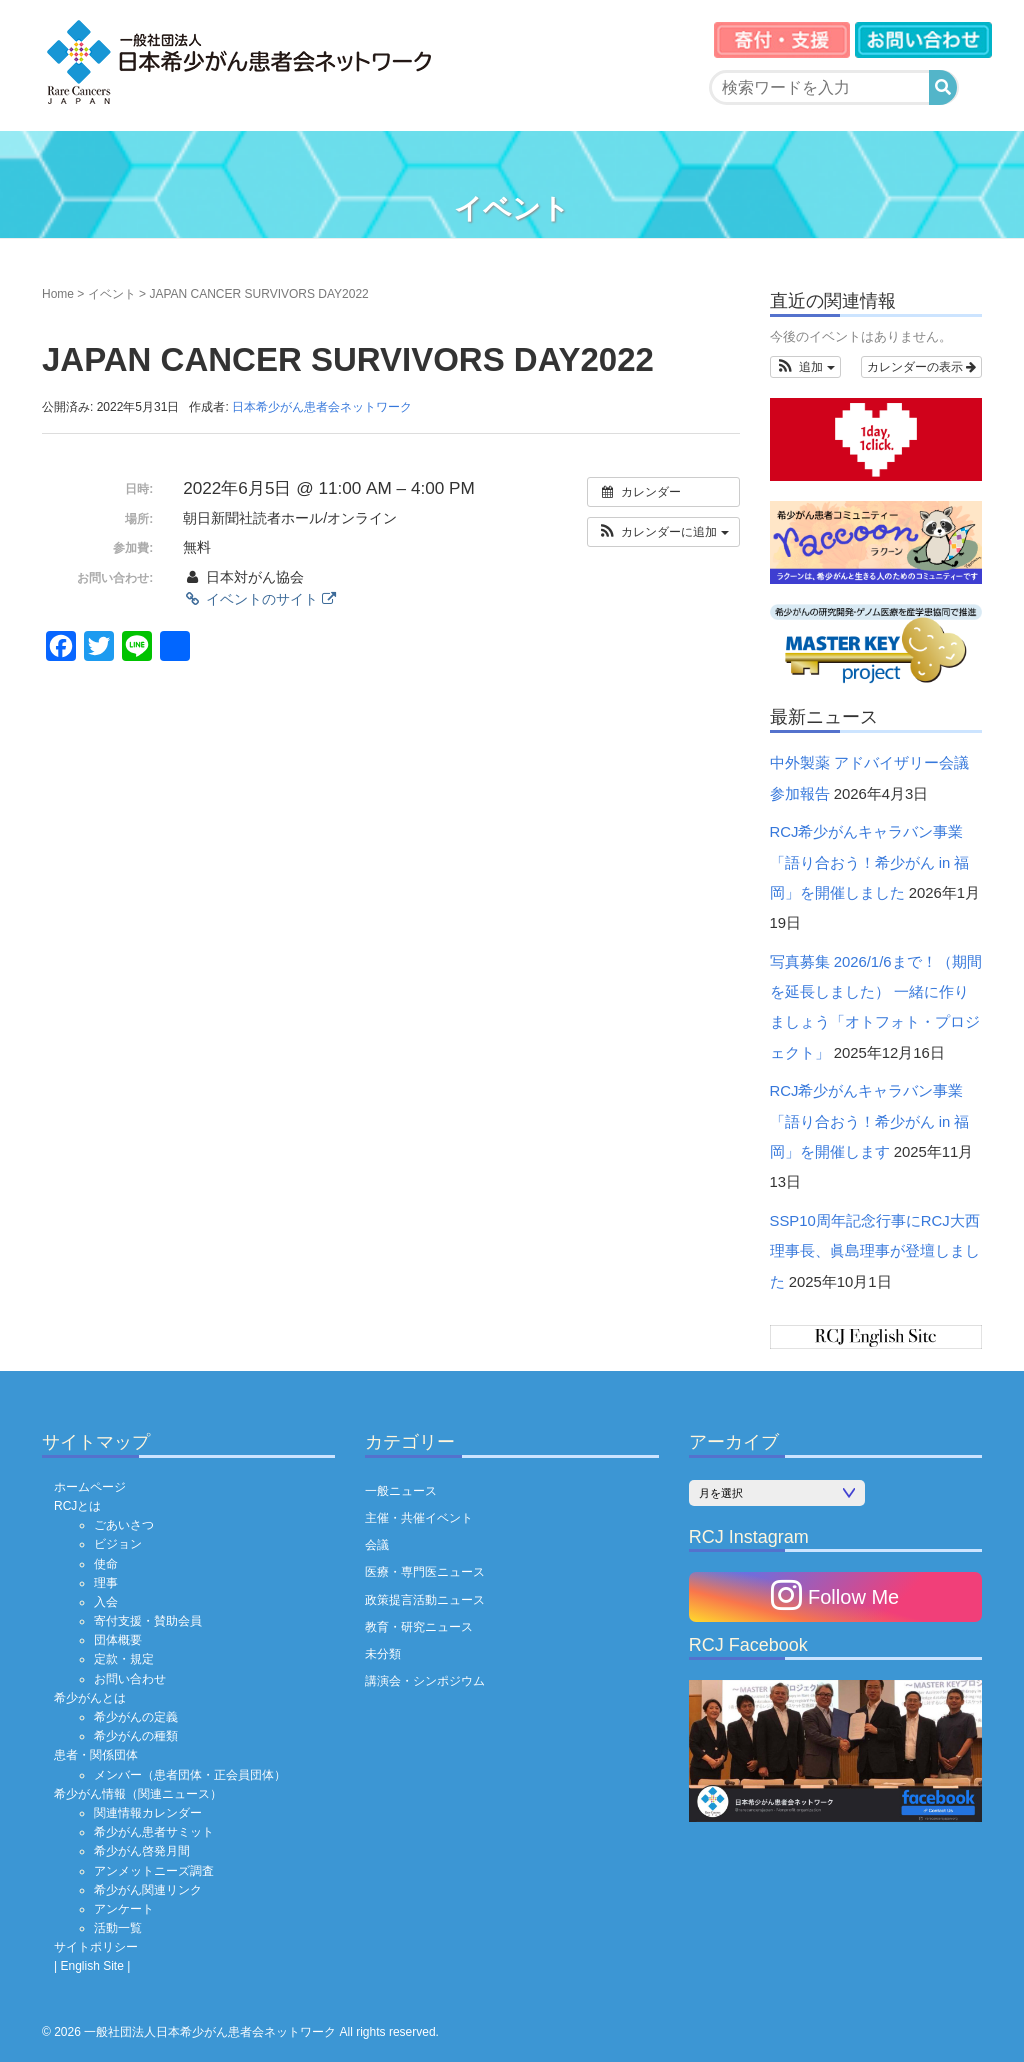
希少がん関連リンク (148, 1890)
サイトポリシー (96, 1947)
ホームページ (90, 1487)
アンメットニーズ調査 (154, 1871)
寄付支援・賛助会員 (148, 1621)
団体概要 (118, 1640)
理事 (106, 1583)
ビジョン (118, 1544)
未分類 (383, 1654)
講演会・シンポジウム (425, 1681)
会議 (377, 1545)
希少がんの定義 (136, 1717)
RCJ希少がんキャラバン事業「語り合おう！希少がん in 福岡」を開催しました (870, 862)
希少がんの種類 (136, 1736)
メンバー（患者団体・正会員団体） (190, 1775)
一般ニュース (401, 1491)
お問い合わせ (130, 1679)
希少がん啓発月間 (142, 1851)
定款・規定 (124, 1659)
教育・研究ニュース (419, 1627)
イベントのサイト (259, 599)
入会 (106, 1602)
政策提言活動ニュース (425, 1600)
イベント (112, 294)
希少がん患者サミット (154, 1832)
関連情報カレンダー (148, 1813)
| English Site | (92, 1966)
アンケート (124, 1909)
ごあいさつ (124, 1525)
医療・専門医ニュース (425, 1572)
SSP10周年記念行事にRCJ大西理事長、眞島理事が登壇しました (875, 1251)
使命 (106, 1564)
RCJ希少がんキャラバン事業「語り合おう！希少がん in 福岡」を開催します (870, 1121)
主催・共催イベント (419, 1518)
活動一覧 (118, 1928)
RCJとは (77, 1506)
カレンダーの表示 (921, 367)
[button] (663, 532)
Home (58, 294)
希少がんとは (90, 1698)
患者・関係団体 (96, 1755)
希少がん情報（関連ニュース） (138, 1794)
